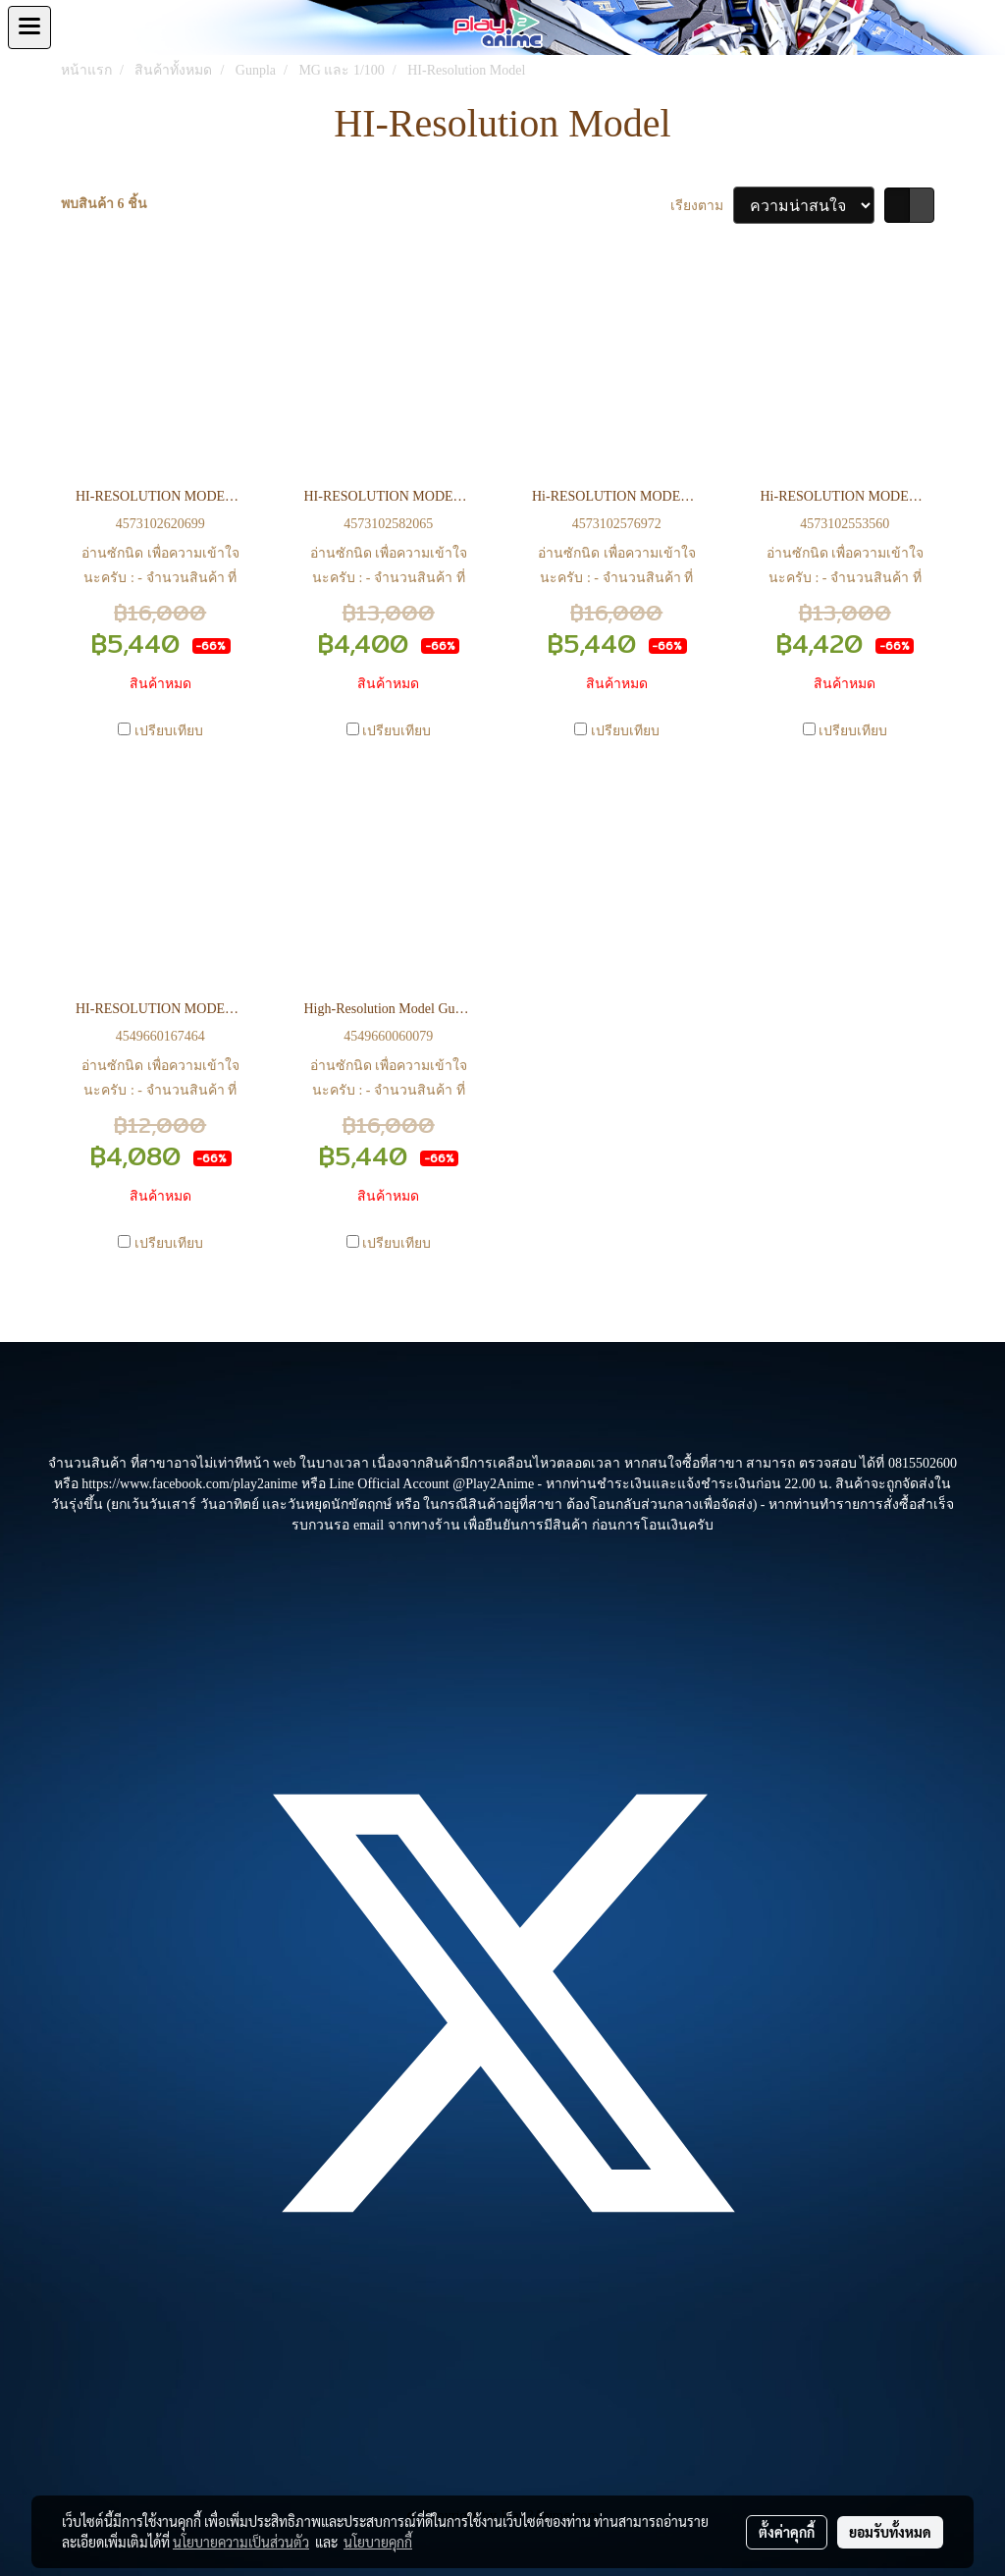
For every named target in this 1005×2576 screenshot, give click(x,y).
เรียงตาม (702, 205)
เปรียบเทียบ (168, 731)
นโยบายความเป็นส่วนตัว (241, 2541)
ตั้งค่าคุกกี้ (787, 2532)
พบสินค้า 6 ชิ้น (104, 203)
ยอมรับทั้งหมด (890, 2532)
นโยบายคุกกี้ (378, 2541)
